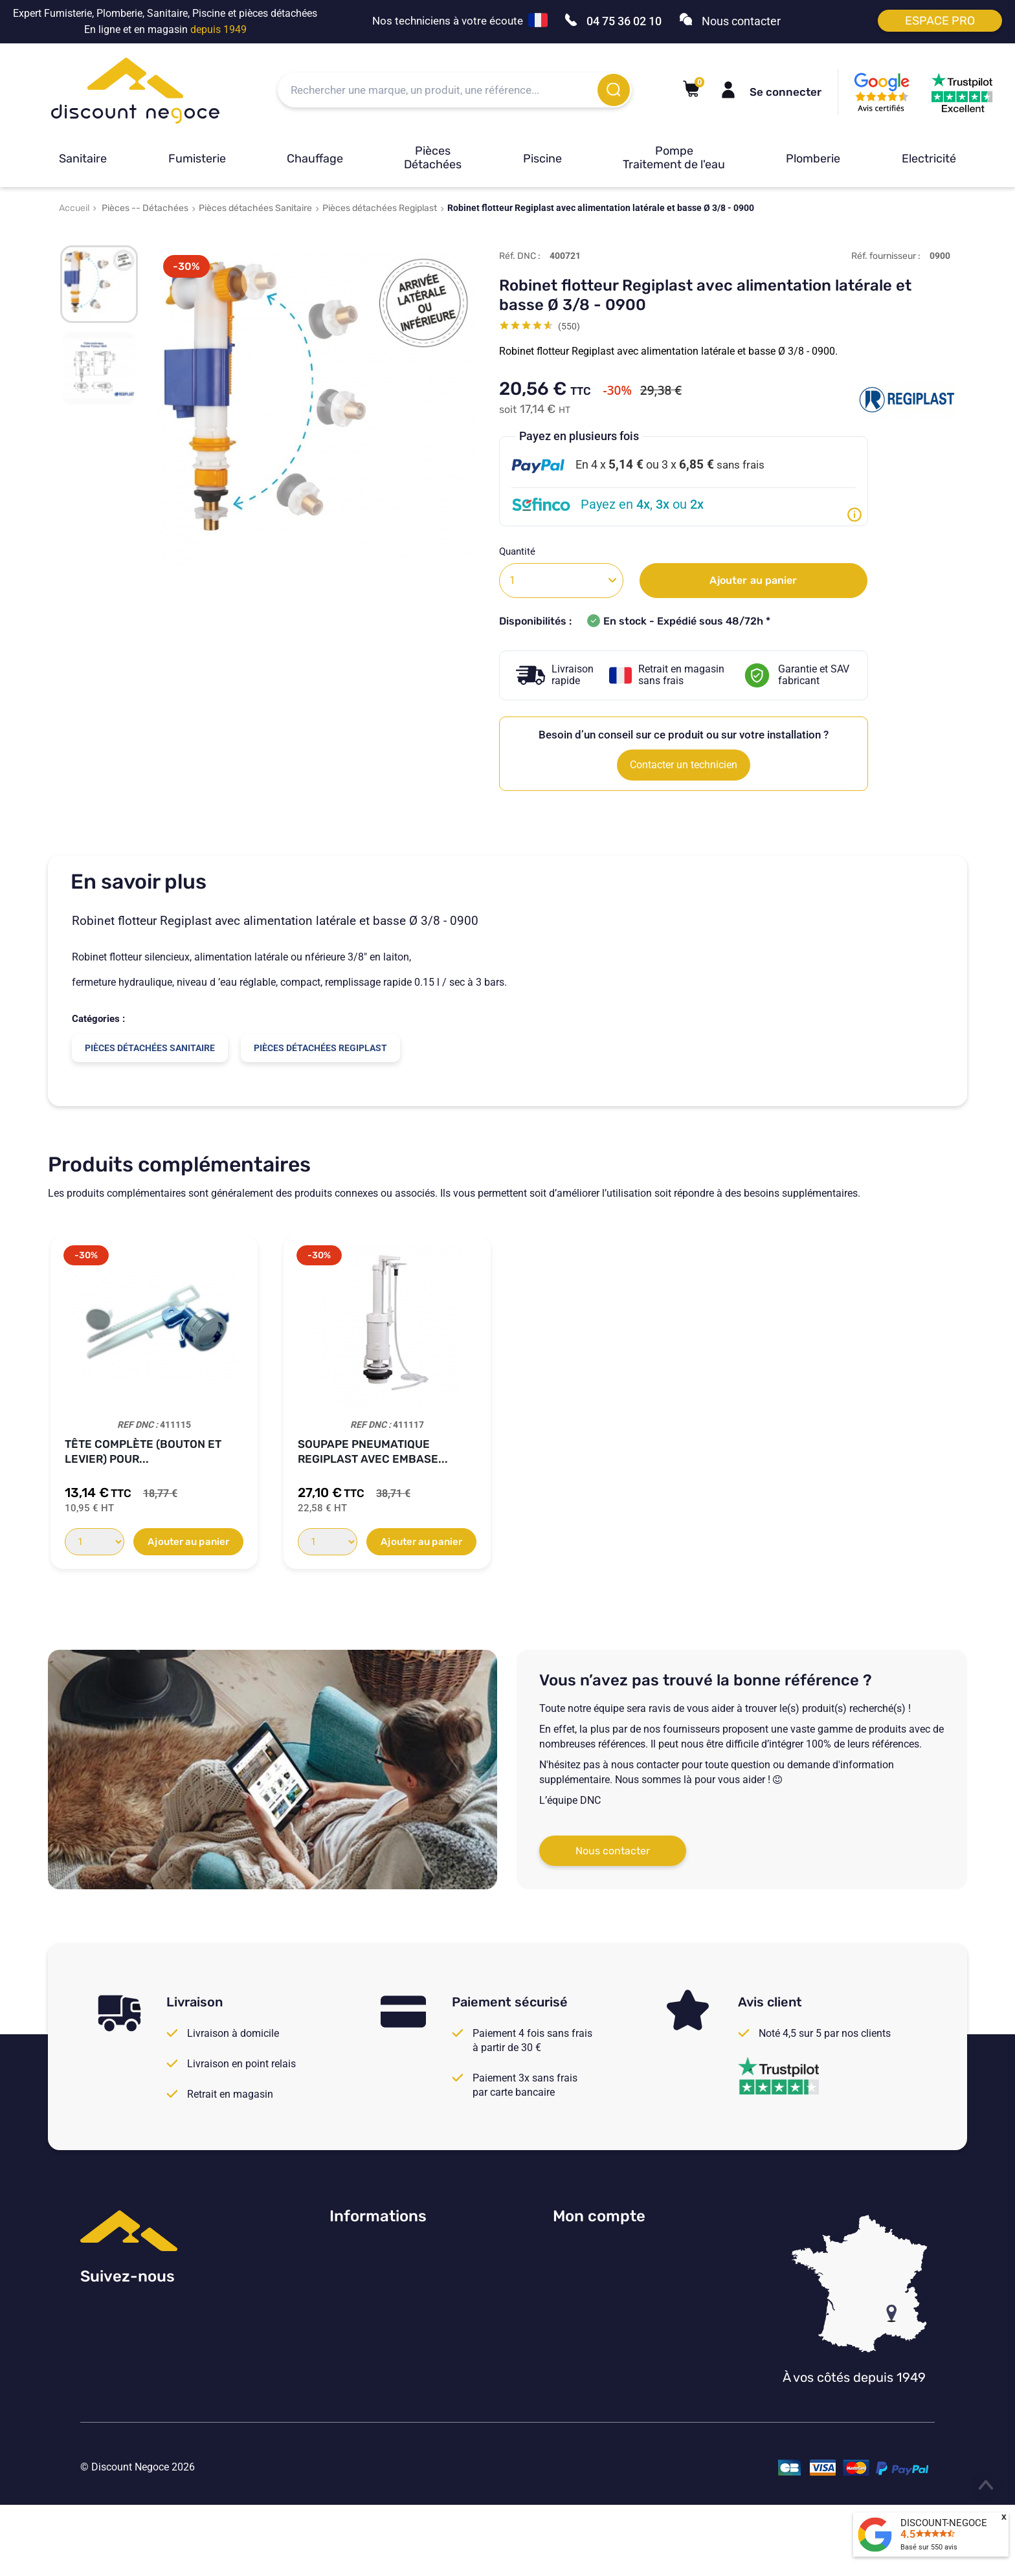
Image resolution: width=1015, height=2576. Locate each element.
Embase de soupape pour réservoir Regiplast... (372, 1451)
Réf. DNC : (520, 255)
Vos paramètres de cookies (390, 2356)
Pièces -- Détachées (145, 208)
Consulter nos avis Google (389, 2250)
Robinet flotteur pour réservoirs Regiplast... (601, 1451)
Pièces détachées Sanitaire (255, 208)
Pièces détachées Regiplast (379, 208)
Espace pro (940, 21)
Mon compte (599, 2216)
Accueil (74, 208)
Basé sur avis (928, 2547)
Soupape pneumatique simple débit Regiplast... (851, 1451)
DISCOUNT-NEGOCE (943, 2523)
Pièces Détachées (433, 158)
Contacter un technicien (683, 765)
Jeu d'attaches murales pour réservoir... (154, 1451)
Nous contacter (612, 1851)
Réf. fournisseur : (885, 255)
